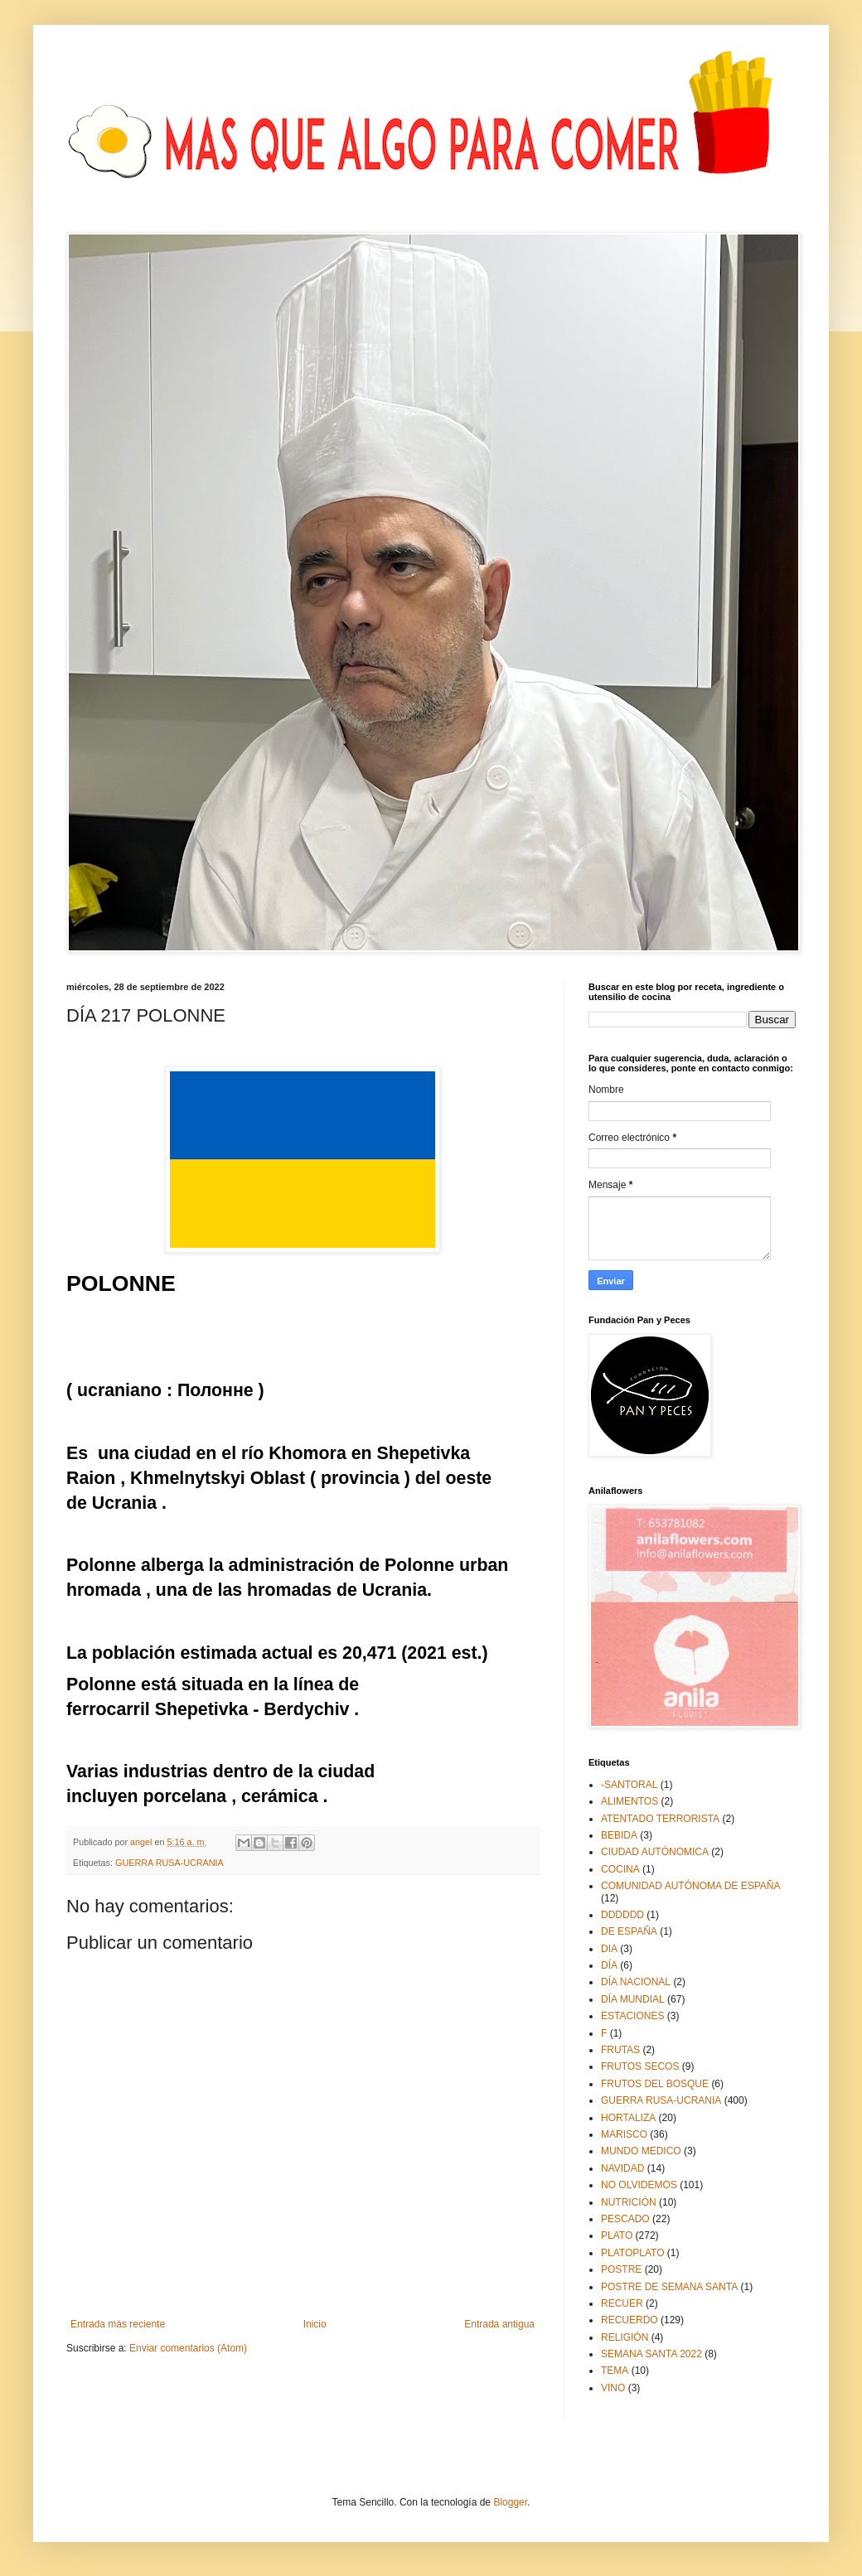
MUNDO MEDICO (641, 2151)
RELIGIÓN (624, 2337)
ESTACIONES (632, 2016)
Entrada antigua (499, 2324)
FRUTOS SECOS (640, 2066)
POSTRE (621, 2269)
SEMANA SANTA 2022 (651, 2354)
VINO (613, 2388)
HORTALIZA (628, 2118)
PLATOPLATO (632, 2253)
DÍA (609, 1965)
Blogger (510, 2502)
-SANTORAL (629, 1785)
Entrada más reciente (117, 2324)
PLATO (616, 2235)
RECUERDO (629, 2320)
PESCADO (625, 2219)
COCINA (620, 1869)
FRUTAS (620, 2050)
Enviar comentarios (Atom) (188, 2348)
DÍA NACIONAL (636, 1982)
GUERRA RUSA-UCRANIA (169, 1863)
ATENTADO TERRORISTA (660, 1818)
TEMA (614, 2370)
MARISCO (624, 2134)
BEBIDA (619, 1835)
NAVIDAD (622, 2168)
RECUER (622, 2303)
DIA (609, 1949)
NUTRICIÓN (628, 2202)
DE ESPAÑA (629, 1931)
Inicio (315, 2324)
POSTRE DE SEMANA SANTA (669, 2287)
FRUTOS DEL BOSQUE (655, 2084)
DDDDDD (622, 1915)
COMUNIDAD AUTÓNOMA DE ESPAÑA (690, 1886)
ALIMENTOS (629, 1801)
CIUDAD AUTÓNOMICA (655, 1852)
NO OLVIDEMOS (639, 2185)
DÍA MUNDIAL (633, 1999)
